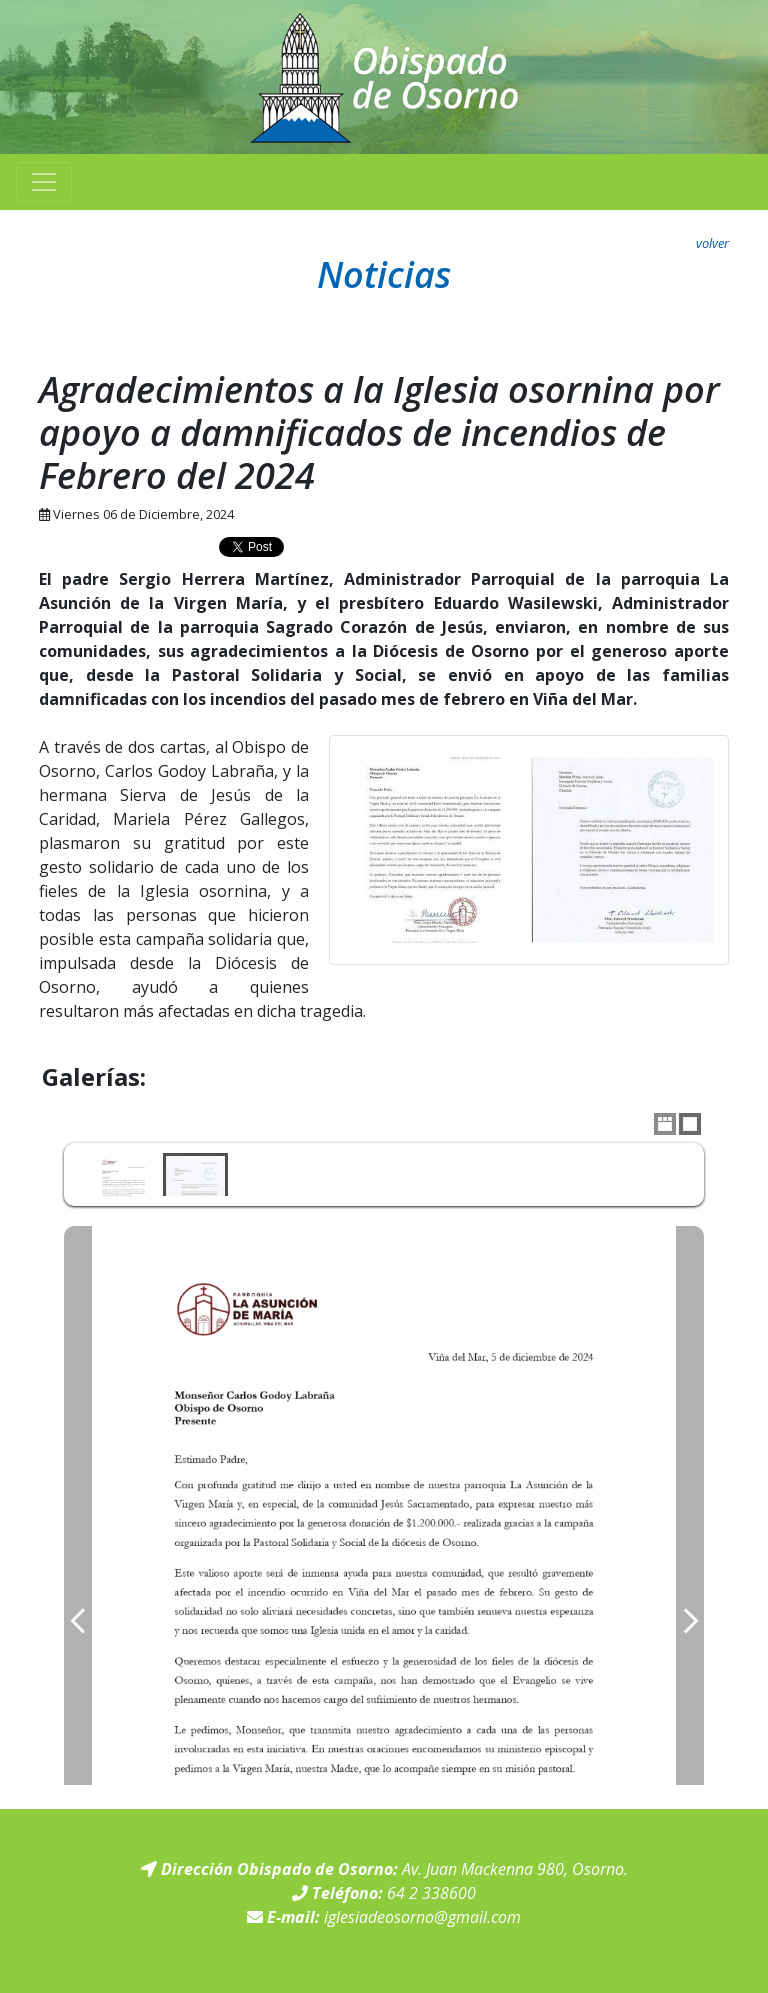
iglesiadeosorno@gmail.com (422, 1917)
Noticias (384, 274)
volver (712, 243)
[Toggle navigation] (44, 182)
